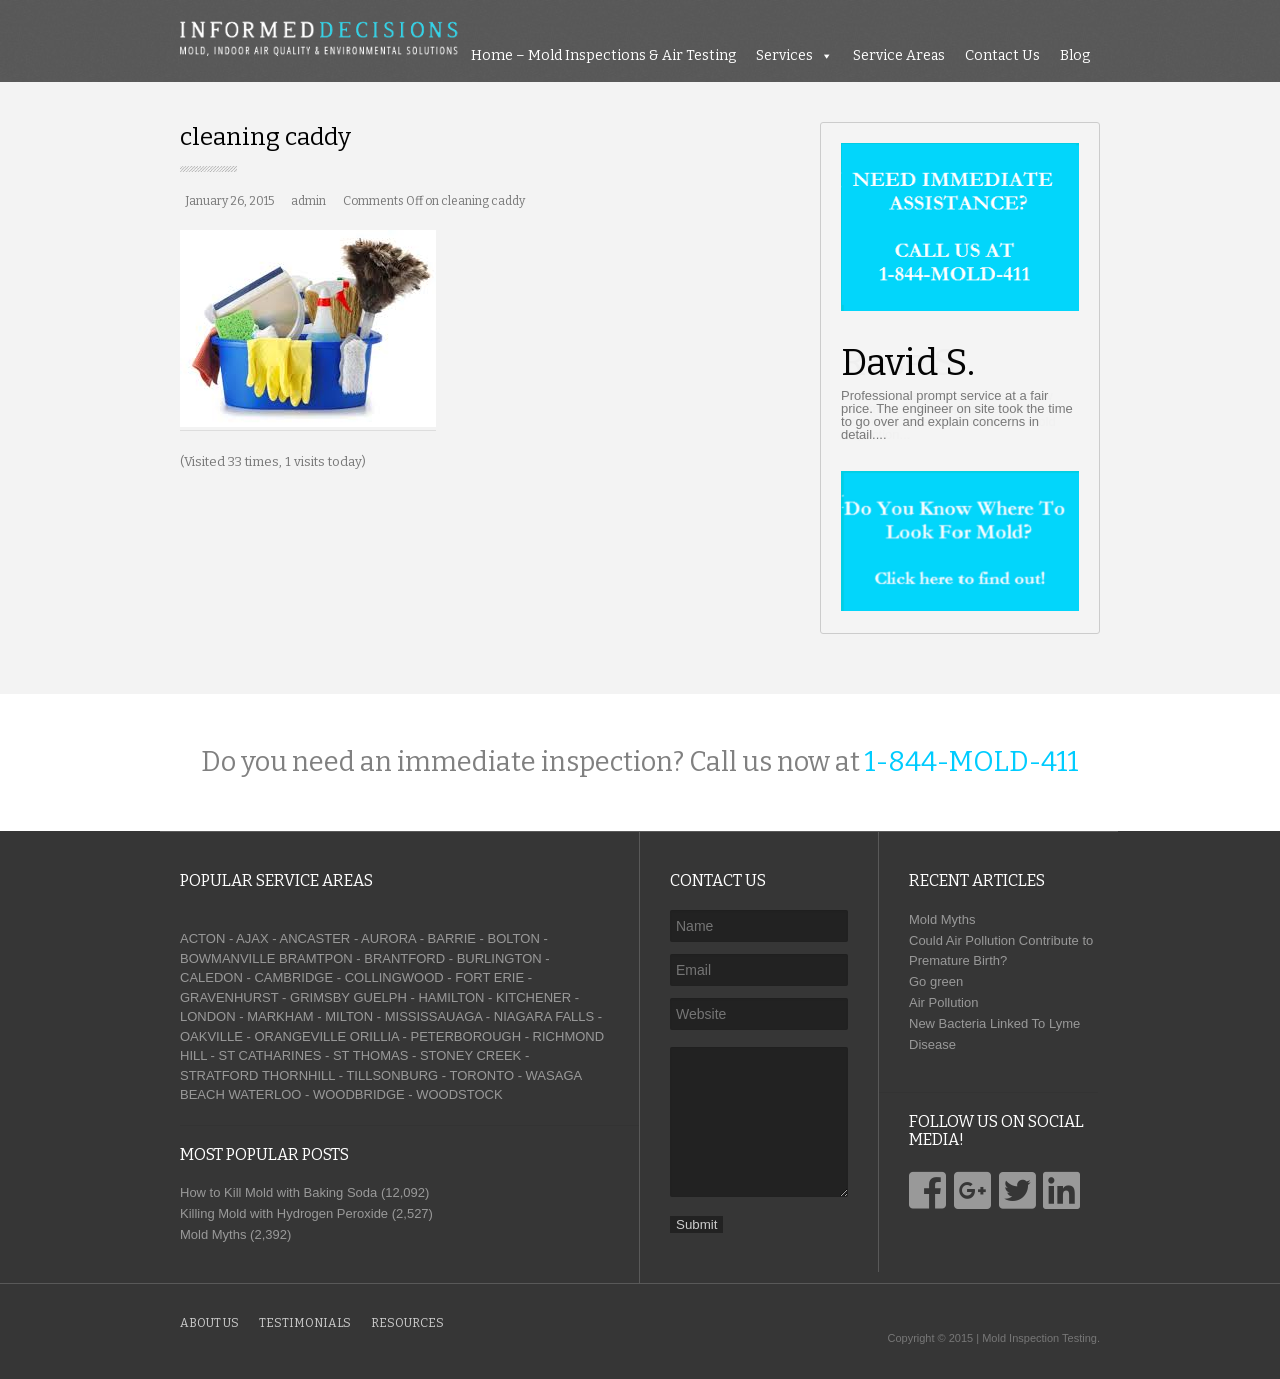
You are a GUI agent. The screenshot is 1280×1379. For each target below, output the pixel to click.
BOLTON (514, 938)
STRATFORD (219, 1075)
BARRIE (452, 938)
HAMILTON (451, 997)
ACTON (202, 938)
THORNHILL (298, 1075)
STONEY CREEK (470, 1055)
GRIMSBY (320, 997)
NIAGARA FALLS (544, 1016)
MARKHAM (280, 1016)
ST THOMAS (370, 1055)
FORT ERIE (489, 977)
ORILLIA (374, 1036)
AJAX (252, 938)
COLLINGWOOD (394, 977)
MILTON (349, 1016)
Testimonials (305, 1323)
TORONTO (481, 1075)
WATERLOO (264, 1094)
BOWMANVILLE (227, 958)
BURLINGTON (499, 958)
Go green (936, 981)
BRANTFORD (404, 958)
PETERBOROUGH (466, 1036)
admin (308, 201)
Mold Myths (942, 919)
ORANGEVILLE (300, 1036)
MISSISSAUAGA (434, 1016)
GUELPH (379, 997)
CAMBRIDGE (293, 977)
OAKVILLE (211, 1036)
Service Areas (899, 55)
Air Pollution (943, 1002)
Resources (407, 1323)
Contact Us (1002, 55)
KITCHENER (533, 997)
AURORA (388, 938)
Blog (1075, 55)
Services (784, 55)
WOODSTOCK (459, 1094)
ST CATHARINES (270, 1055)
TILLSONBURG (392, 1075)
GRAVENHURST (229, 997)
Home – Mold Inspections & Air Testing (603, 55)
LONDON (208, 1016)
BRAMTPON (316, 958)
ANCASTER (314, 938)
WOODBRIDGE (359, 1094)
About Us (209, 1323)
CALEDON (211, 977)
